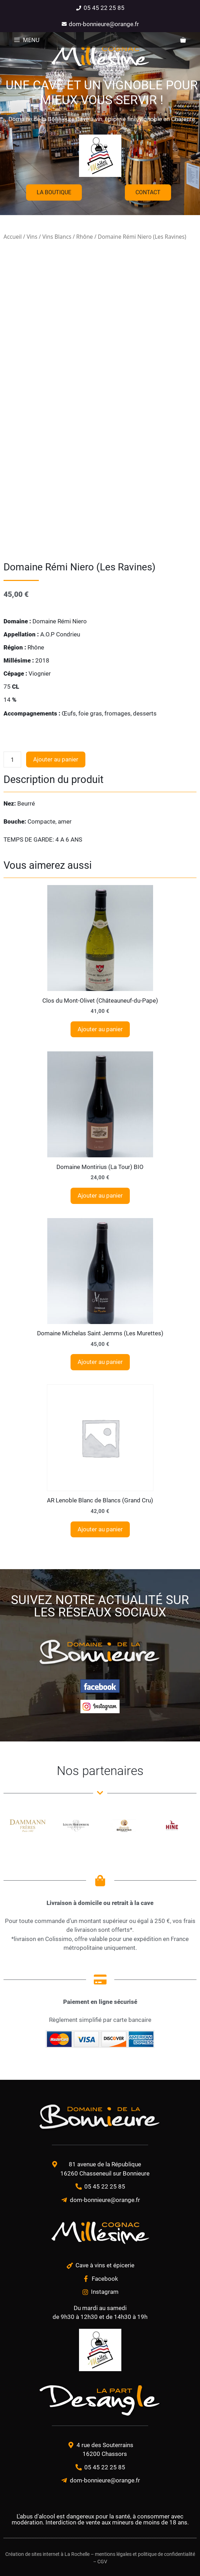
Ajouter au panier (55, 759)
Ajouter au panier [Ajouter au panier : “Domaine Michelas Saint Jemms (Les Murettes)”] (100, 1361)
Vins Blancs (56, 237)
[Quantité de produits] (12, 760)
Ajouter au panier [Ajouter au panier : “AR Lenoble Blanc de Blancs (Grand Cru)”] (100, 1529)
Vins (31, 237)
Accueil (13, 237)
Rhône (84, 237)
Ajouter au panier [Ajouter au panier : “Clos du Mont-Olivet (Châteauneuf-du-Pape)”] (100, 1029)
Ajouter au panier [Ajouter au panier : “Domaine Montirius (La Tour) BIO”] (100, 1195)
